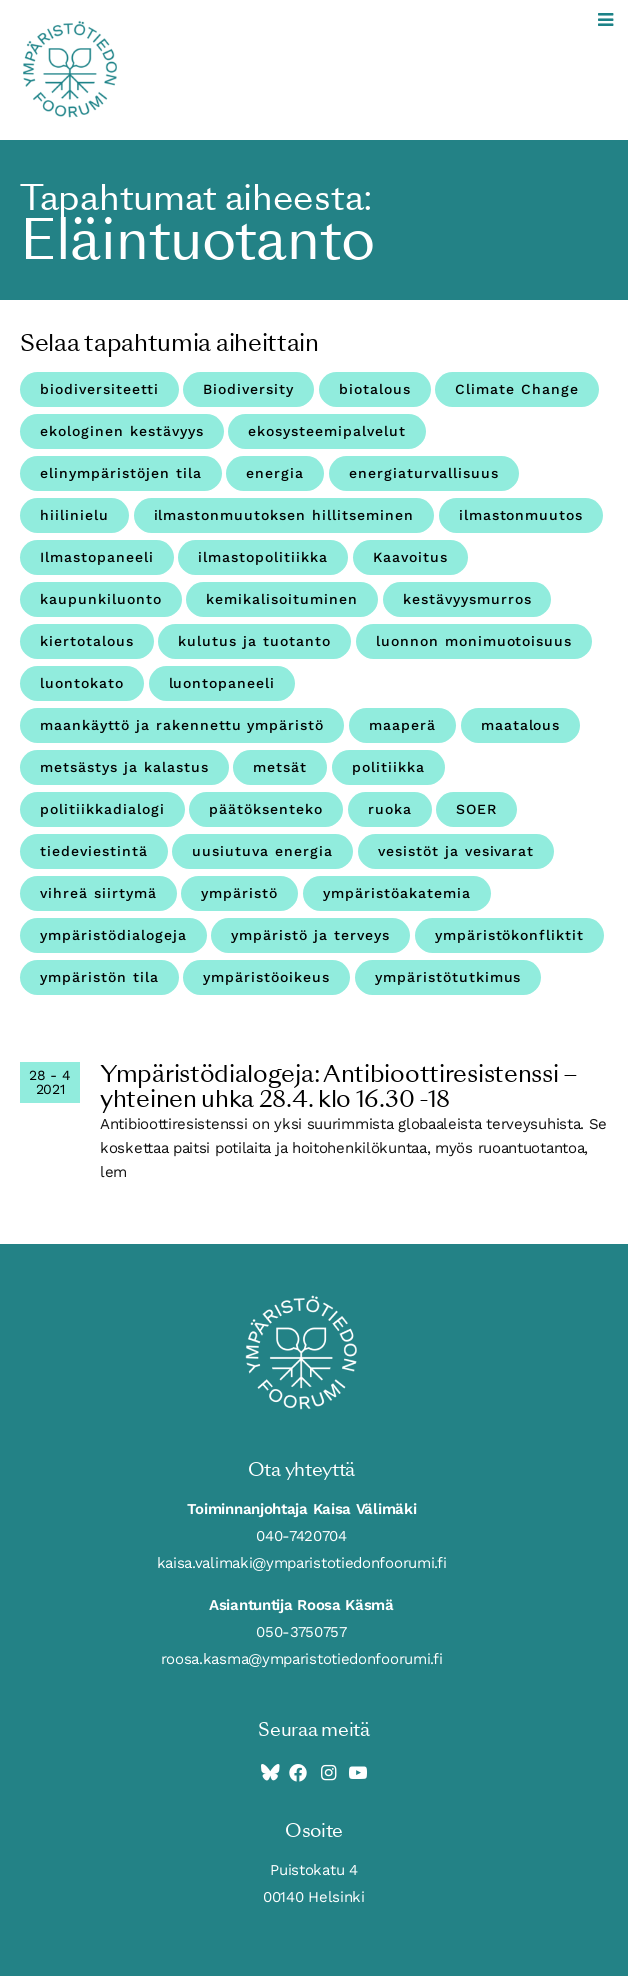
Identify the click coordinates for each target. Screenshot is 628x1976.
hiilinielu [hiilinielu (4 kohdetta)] (74, 515)
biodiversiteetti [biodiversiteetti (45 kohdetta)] (99, 389)
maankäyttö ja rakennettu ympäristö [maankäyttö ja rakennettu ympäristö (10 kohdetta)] (182, 725)
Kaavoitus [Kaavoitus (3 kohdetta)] (410, 557)
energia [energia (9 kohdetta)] (275, 473)
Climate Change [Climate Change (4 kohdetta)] (517, 389)
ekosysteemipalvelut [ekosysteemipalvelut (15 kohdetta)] (327, 431)
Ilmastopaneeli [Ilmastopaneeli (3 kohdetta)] (97, 557)
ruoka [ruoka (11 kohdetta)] (390, 809)
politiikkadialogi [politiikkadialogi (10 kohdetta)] (102, 809)
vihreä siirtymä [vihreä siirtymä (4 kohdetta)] (98, 893)
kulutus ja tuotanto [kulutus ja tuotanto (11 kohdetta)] (254, 641)
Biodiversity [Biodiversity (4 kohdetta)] (248, 389)
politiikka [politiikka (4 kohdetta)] (388, 767)
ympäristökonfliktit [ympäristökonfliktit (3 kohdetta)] (510, 935)
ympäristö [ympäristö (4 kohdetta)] (239, 893)
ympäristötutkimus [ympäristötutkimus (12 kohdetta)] (448, 977)
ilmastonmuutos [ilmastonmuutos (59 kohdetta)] (521, 515)
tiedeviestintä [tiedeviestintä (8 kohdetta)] (94, 851)
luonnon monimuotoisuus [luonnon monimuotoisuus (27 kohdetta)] (474, 641)
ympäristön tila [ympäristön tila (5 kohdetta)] (99, 977)
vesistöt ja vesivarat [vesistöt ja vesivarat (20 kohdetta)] (456, 851)
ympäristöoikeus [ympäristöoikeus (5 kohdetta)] (266, 977)
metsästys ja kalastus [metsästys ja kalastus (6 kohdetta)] (124, 767)
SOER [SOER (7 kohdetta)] (476, 809)
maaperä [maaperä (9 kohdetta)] (402, 725)
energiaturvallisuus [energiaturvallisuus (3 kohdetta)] (424, 473)
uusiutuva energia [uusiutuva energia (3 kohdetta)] (262, 851)
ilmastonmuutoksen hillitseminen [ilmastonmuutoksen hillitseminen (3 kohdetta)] (284, 515)
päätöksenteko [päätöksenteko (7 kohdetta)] (266, 809)
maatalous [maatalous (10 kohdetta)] (521, 725)
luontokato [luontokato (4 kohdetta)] (82, 683)
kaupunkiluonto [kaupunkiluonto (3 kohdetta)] (101, 599)
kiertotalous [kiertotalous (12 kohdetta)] (87, 641)
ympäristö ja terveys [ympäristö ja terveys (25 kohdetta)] (310, 935)
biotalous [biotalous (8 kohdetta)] (375, 389)
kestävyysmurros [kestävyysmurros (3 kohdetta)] (467, 599)
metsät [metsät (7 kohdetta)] (280, 767)
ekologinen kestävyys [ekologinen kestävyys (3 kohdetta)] (122, 431)
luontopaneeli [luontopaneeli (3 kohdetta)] (222, 683)
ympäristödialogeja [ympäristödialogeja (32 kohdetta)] (113, 935)
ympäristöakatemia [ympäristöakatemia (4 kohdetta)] (397, 893)
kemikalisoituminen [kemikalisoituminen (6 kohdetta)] (282, 599)
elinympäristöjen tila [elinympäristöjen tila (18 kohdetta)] (121, 473)
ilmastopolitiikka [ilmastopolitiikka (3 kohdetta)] (263, 557)
